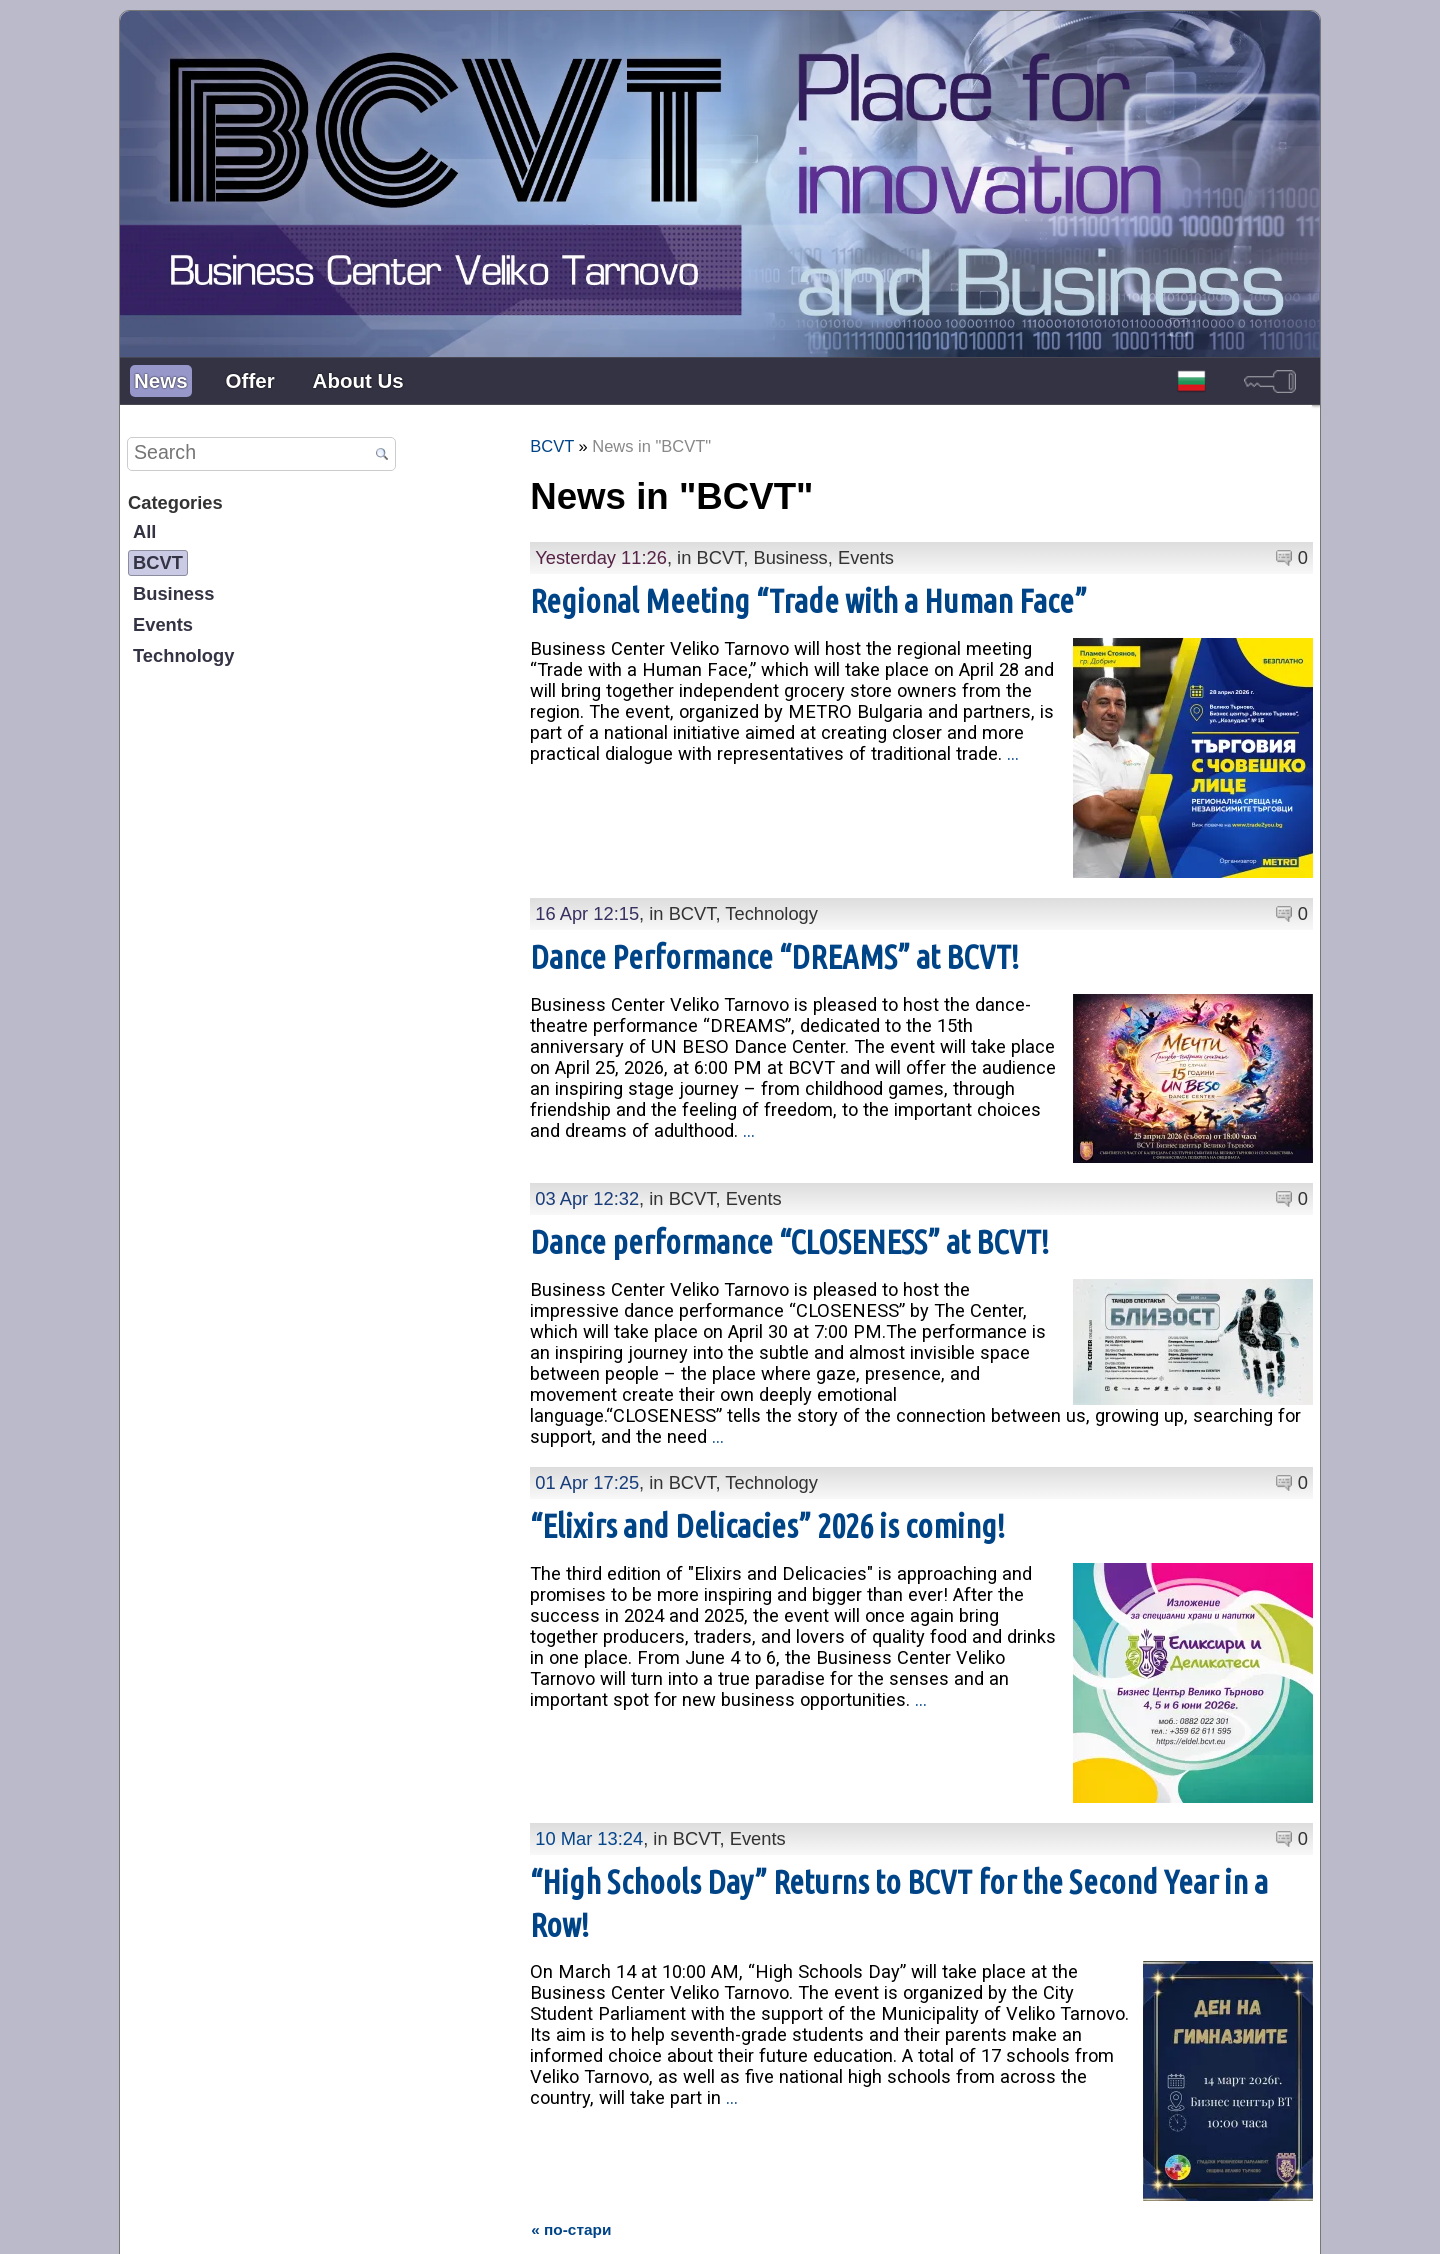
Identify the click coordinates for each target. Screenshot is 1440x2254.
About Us (358, 380)
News (161, 380)
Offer (250, 380)
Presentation (595, 2223)
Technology (183, 655)
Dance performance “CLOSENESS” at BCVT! (789, 1221)
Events (163, 624)
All (144, 531)
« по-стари (571, 2096)
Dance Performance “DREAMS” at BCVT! (774, 956)
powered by (1282, 2223)
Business (173, 593)
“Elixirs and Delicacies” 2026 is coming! (767, 1505)
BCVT (158, 562)
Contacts (682, 2223)
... (1013, 753)
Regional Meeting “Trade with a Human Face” (808, 600)
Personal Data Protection (807, 2223)
